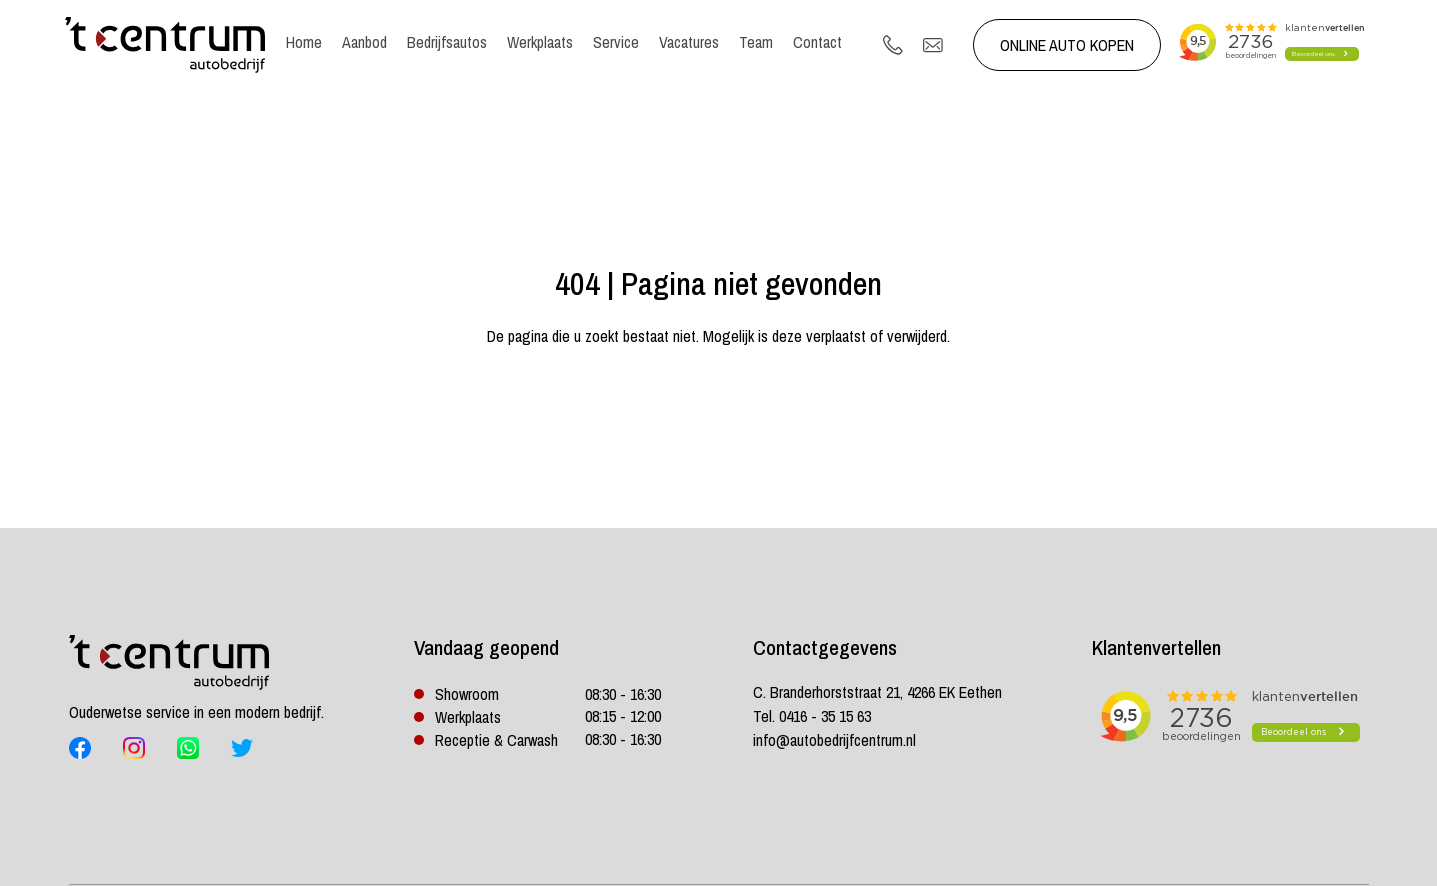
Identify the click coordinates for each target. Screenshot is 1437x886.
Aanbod (364, 42)
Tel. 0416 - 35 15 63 (812, 716)
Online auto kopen (1067, 45)
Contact (817, 42)
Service (616, 42)
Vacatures (689, 42)
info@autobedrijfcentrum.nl (834, 740)
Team (756, 42)
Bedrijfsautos (447, 42)
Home (304, 42)
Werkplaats (540, 42)
